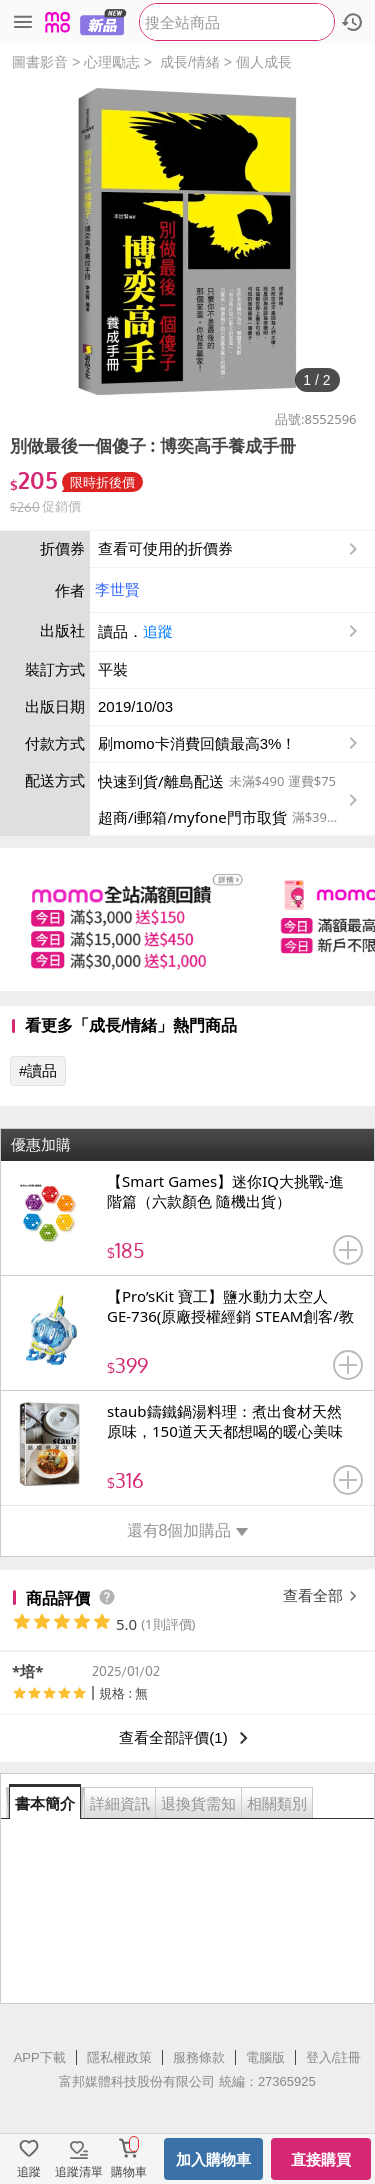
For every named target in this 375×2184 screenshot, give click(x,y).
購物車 (129, 2172)
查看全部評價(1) (187, 1738)
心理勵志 (112, 62)
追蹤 (158, 631)
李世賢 (117, 589)
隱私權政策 (119, 2057)
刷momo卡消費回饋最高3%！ (197, 743)
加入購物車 (213, 2159)
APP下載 (40, 2057)
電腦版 (265, 2057)
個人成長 (264, 62)
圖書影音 (40, 62)
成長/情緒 (190, 62)
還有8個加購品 (188, 1530)
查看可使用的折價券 (230, 549)
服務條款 (199, 2057)
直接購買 (321, 2159)
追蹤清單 (79, 2172)
